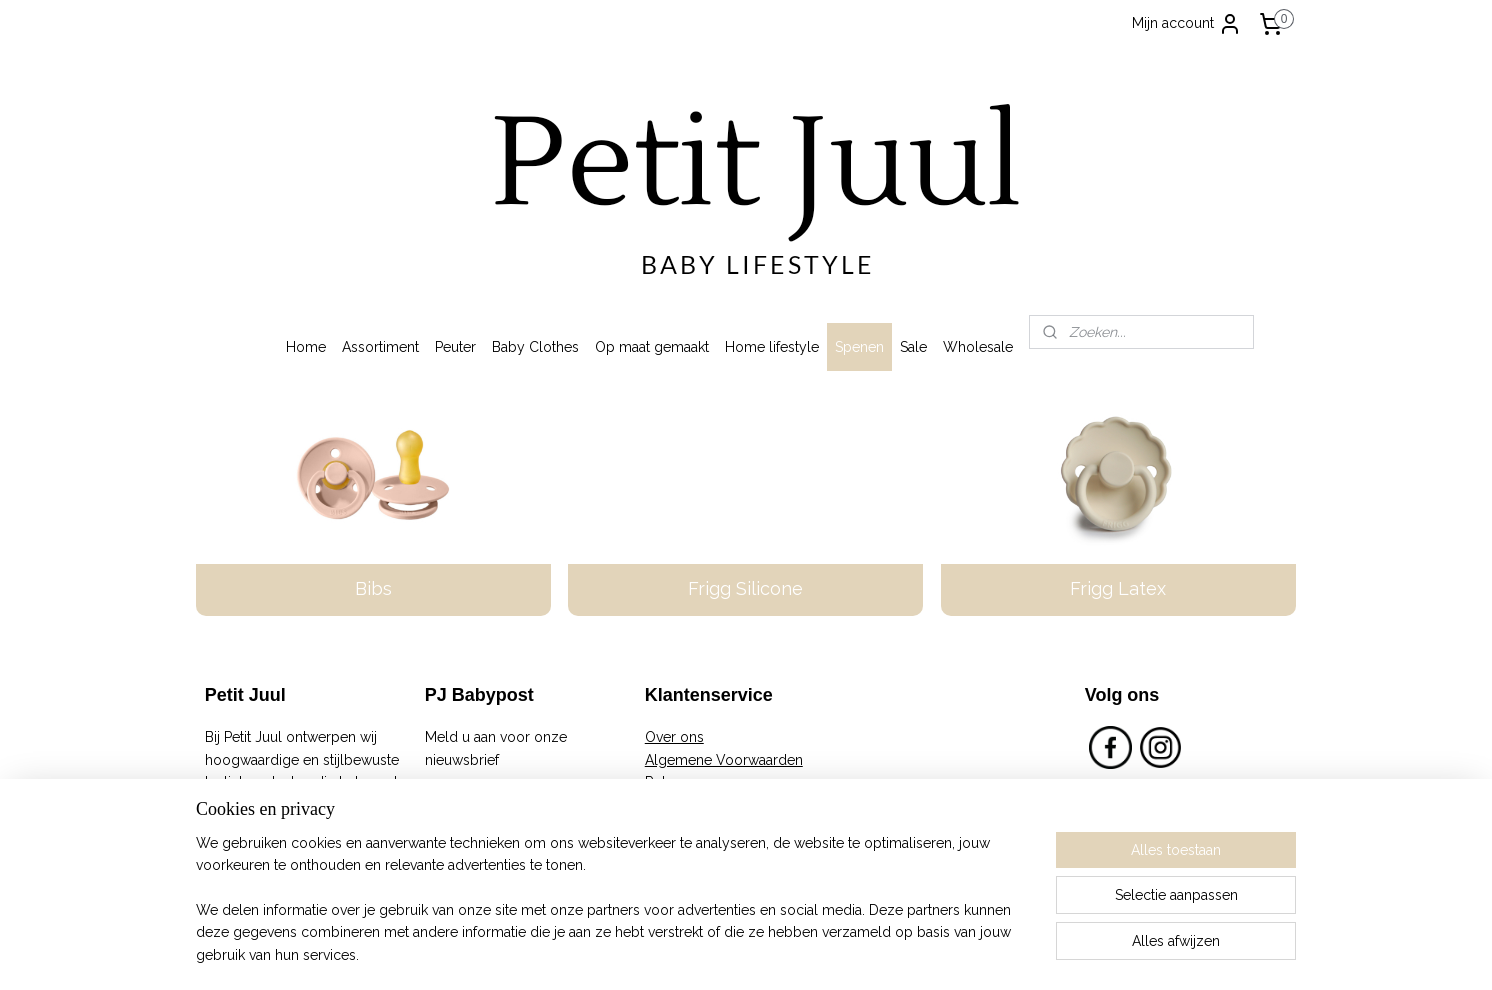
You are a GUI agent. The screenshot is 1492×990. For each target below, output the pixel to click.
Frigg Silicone (745, 588)
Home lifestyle (772, 347)
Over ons (674, 737)
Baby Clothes (535, 347)
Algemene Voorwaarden (724, 760)
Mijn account (1187, 24)
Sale (913, 347)
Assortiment (380, 347)
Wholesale (978, 347)
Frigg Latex (1119, 588)
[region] (614, 911)
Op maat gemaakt (652, 347)
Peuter (455, 347)
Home (306, 347)
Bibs (373, 588)
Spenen (859, 347)
